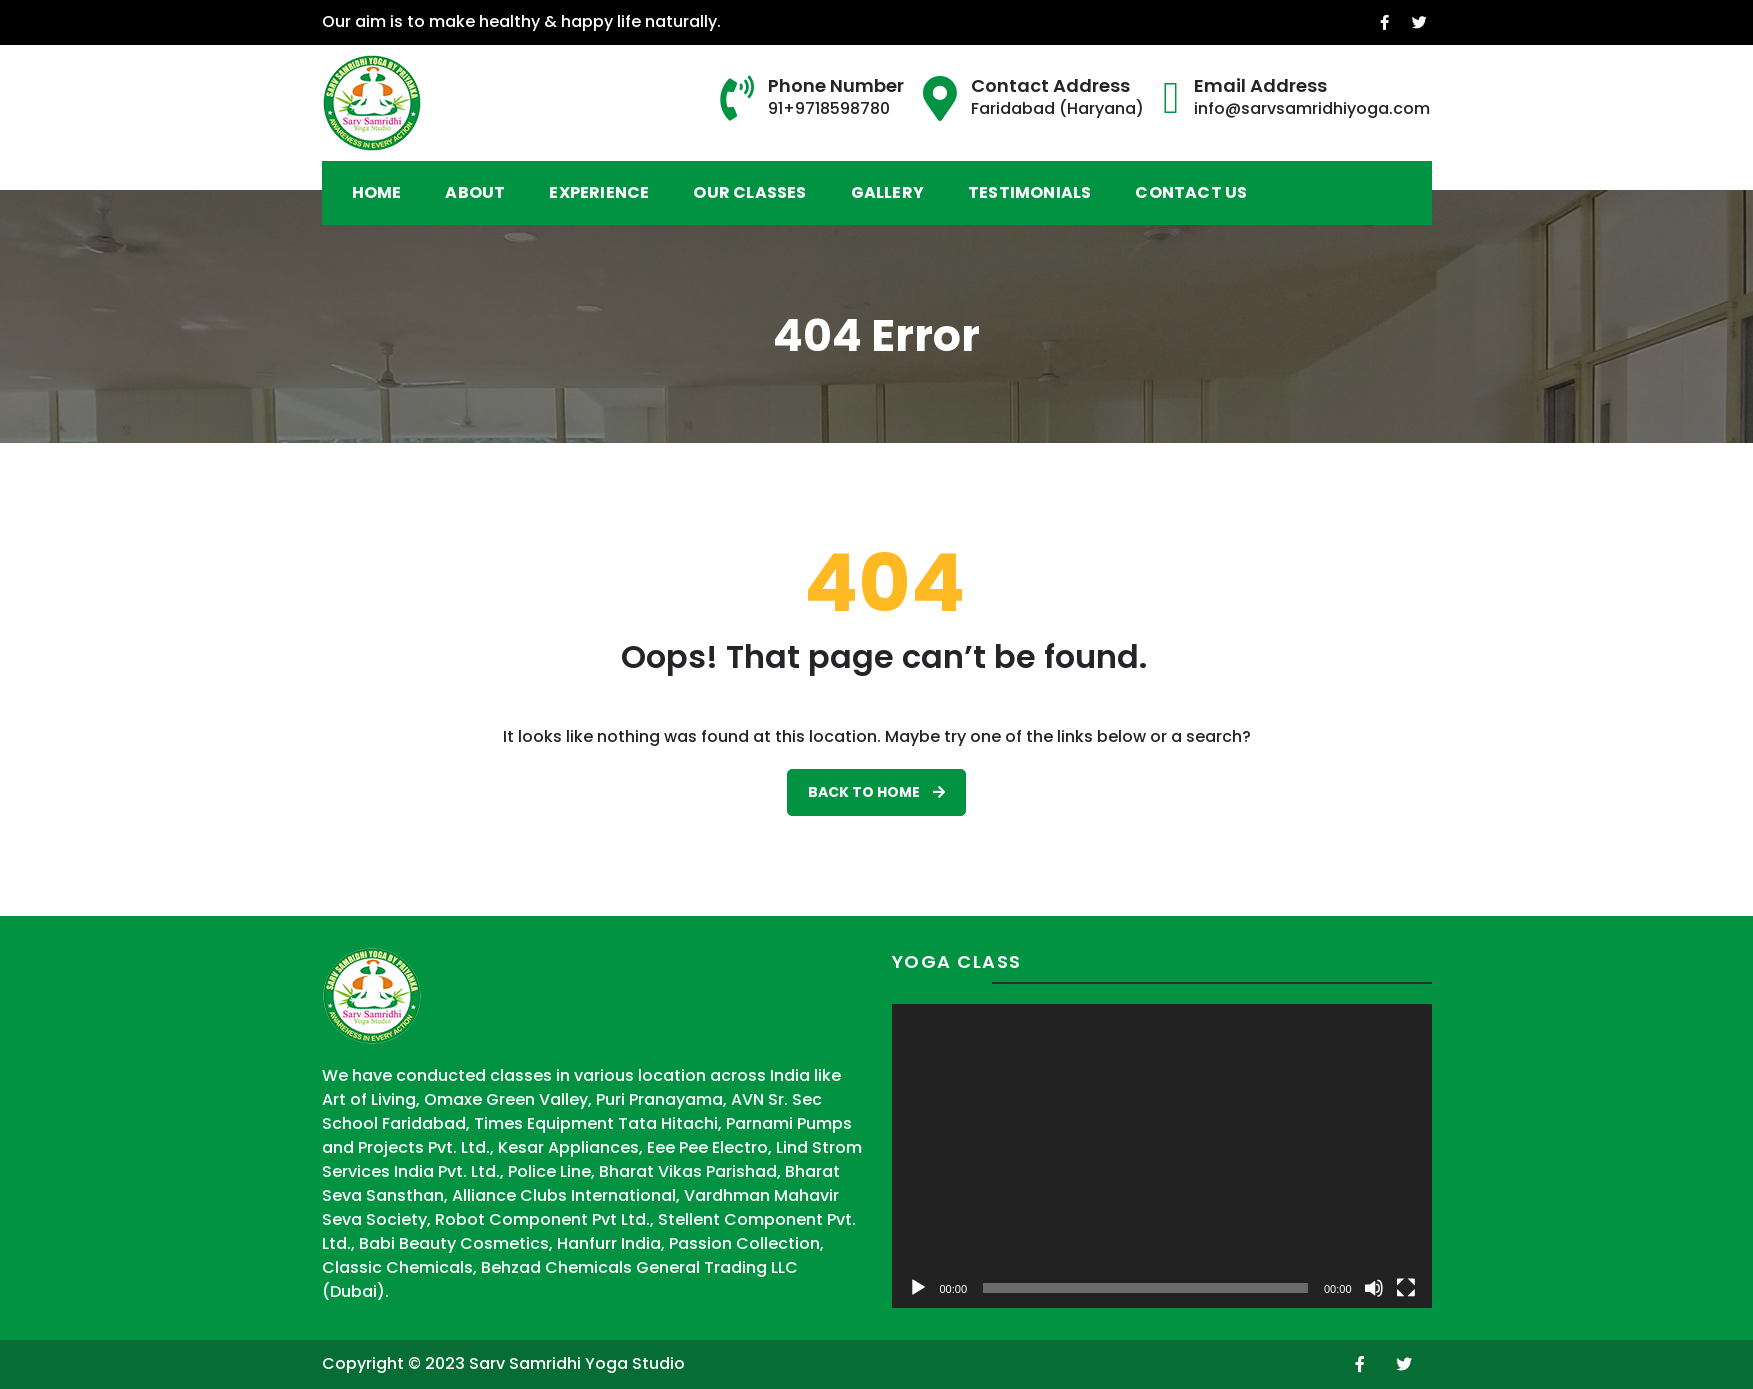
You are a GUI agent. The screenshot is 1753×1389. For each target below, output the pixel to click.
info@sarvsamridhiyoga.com (1312, 108)
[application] (1162, 1156)
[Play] (918, 1288)
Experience (599, 192)
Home (377, 192)
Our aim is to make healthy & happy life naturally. (516, 21)
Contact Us (1191, 192)
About (475, 192)
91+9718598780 (829, 108)
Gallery (887, 192)
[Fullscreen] (1406, 1288)
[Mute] (1374, 1288)
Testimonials (1029, 192)
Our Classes (749, 192)
